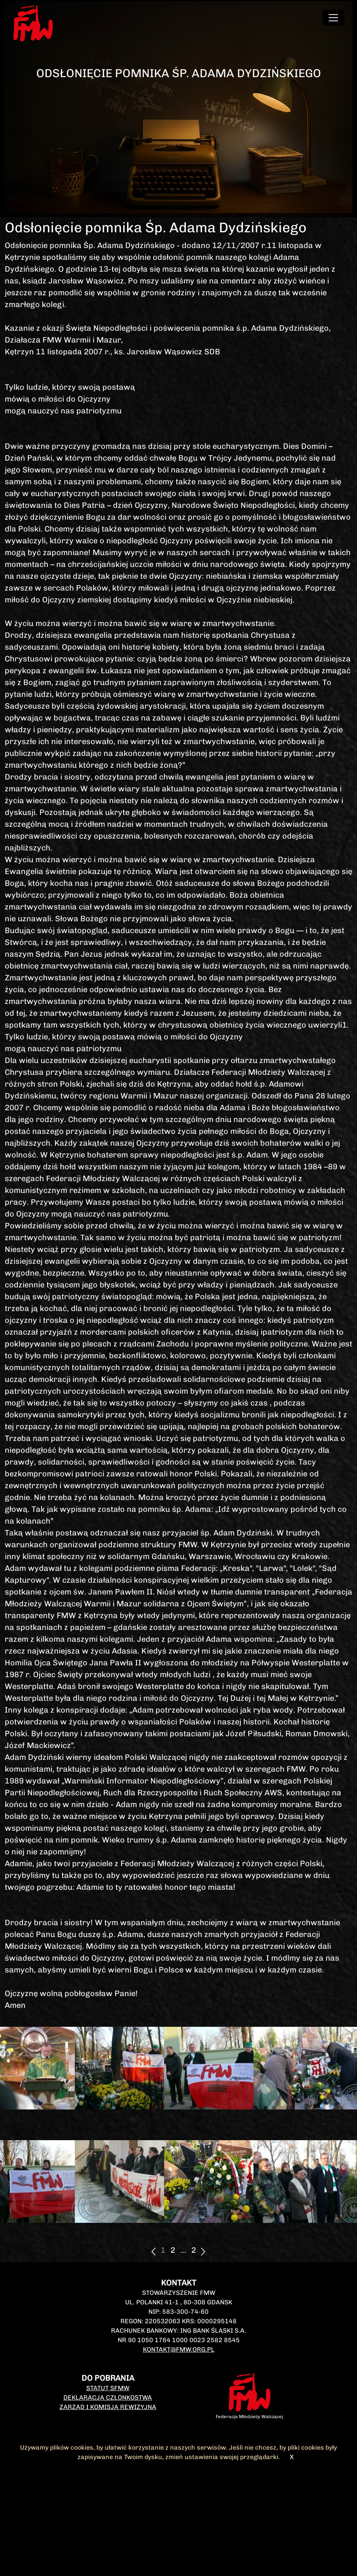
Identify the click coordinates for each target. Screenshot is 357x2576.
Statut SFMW (107, 2388)
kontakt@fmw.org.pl (179, 2349)
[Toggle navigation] (333, 18)
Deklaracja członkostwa (107, 2397)
